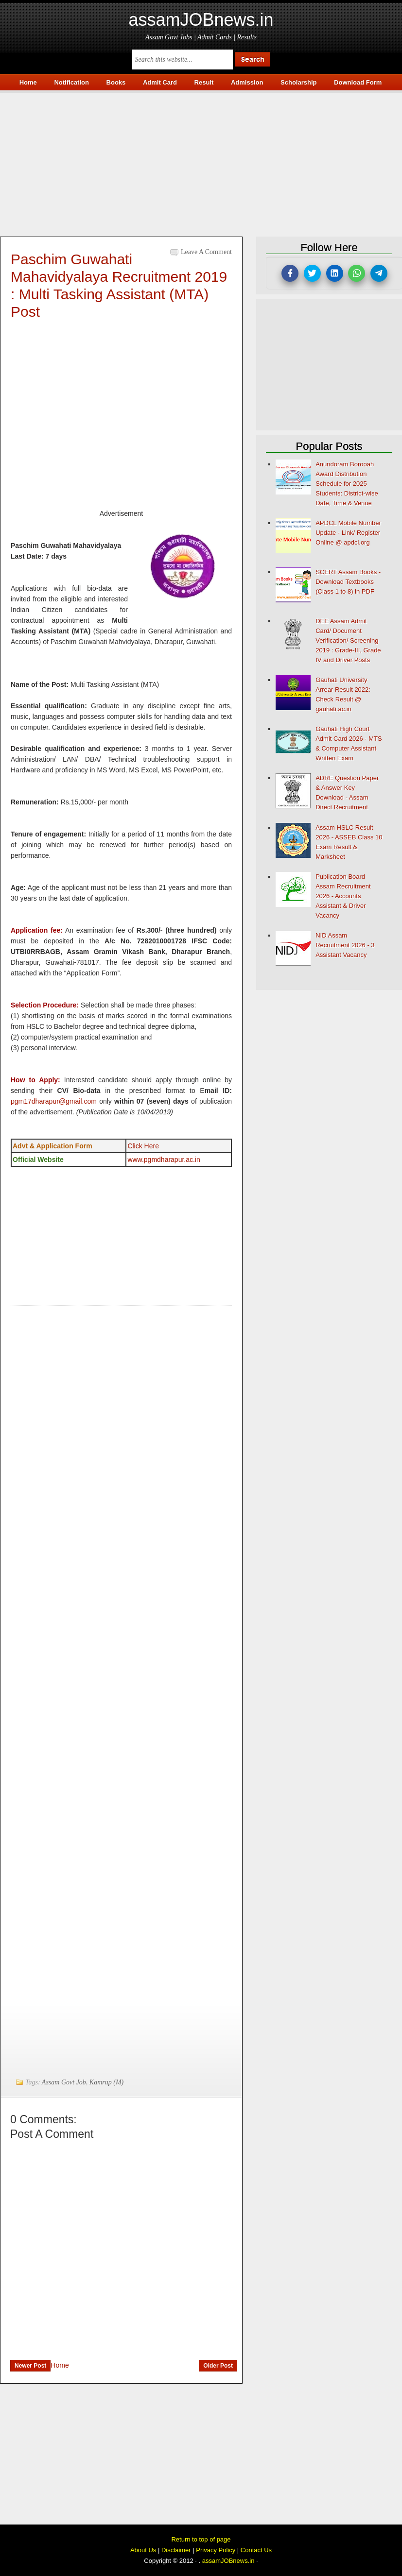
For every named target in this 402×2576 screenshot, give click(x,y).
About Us (143, 2550)
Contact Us (256, 2550)
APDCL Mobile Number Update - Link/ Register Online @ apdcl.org (348, 532)
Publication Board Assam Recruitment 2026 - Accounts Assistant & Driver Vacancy (342, 896)
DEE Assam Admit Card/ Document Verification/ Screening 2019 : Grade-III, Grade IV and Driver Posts (348, 640)
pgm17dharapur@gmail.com (54, 1101)
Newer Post (30, 2365)
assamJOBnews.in (200, 20)
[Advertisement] (201, 161)
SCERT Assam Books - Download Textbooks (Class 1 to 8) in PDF (348, 581)
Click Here (143, 1146)
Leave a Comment (206, 252)
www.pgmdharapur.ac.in (163, 1159)
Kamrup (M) (106, 2082)
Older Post (218, 2365)
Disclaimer (176, 2550)
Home (60, 2365)
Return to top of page (200, 2539)
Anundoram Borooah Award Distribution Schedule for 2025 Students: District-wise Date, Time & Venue (346, 484)
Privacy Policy (215, 2550)
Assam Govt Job (64, 2082)
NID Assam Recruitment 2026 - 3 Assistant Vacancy (344, 945)
